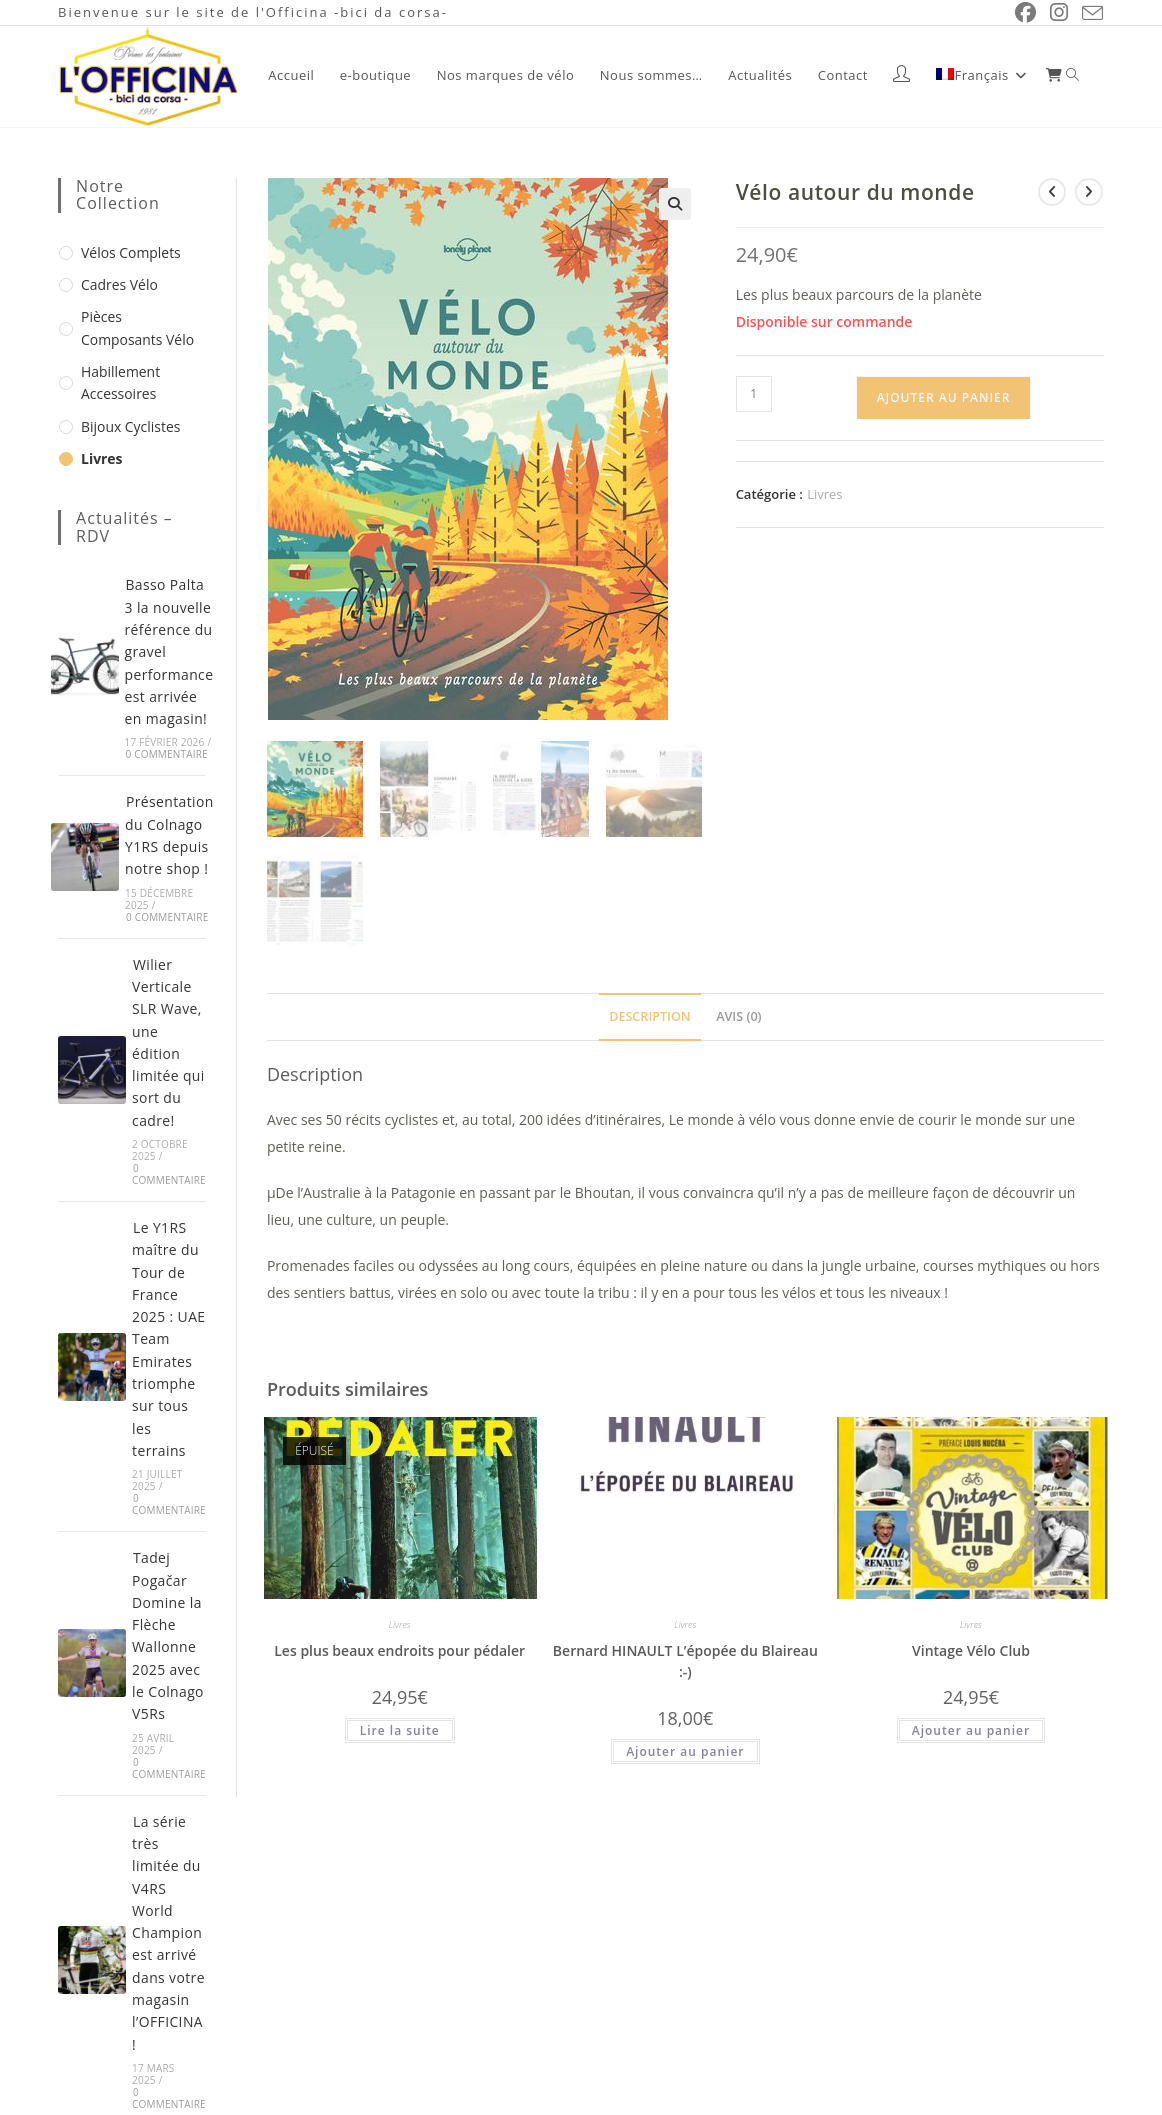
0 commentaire (168, 741)
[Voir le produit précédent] (1055, 189)
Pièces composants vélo (139, 320)
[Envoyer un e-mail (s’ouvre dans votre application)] (1090, 13)
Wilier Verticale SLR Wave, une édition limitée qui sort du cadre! (168, 1018)
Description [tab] (651, 1011)
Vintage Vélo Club (971, 1645)
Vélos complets (126, 249)
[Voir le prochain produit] (1090, 189)
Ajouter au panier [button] (685, 1746)
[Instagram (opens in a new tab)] (1062, 12)
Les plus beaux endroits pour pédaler (399, 1645)
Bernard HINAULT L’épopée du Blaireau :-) (685, 1656)
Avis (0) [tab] (737, 1011)
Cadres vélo (116, 280)
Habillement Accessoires (117, 372)
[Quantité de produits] (754, 391)
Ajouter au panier (944, 394)
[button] (676, 201)
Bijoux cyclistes (126, 414)
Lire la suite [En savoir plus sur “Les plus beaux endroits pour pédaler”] (400, 1725)
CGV (1090, 2104)
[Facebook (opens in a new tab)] (1030, 12)
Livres (823, 491)
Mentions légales (1004, 2104)
